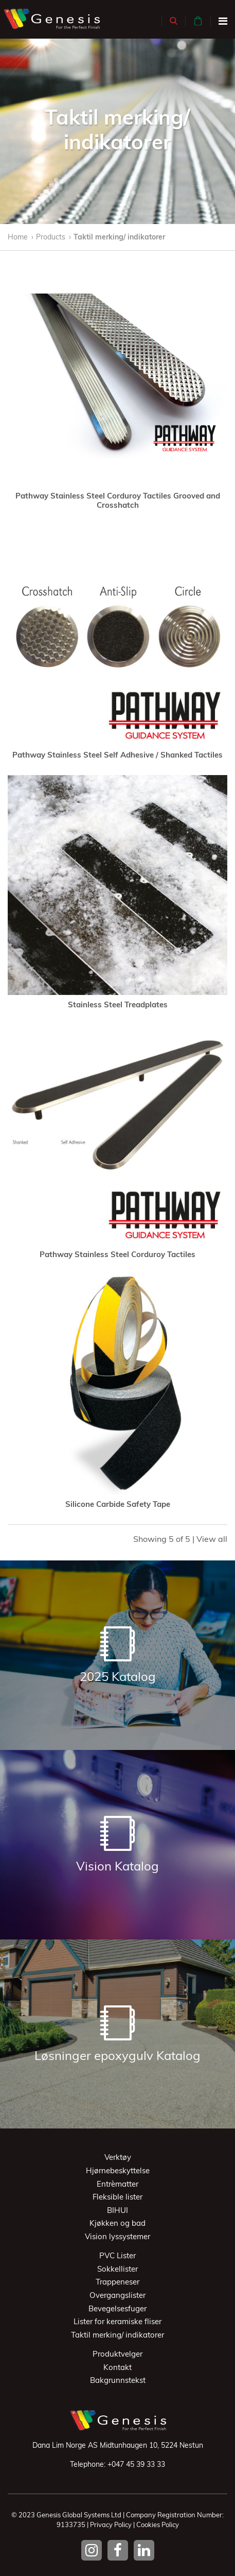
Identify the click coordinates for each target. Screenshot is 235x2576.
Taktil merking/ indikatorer (119, 237)
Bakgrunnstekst (118, 2380)
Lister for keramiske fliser (117, 2321)
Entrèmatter (117, 2184)
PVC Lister (117, 2255)
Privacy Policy (111, 2524)
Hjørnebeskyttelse (118, 2170)
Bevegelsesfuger (117, 2308)
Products (50, 237)
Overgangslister (117, 2295)
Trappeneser (117, 2282)
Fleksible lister (117, 2197)
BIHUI (117, 2210)
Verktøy (117, 2157)
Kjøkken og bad (117, 2223)
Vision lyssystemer (117, 2236)
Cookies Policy (157, 2524)
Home (18, 237)
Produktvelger (117, 2354)
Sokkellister (117, 2269)
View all (211, 1539)
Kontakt (117, 2367)
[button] (173, 20)
